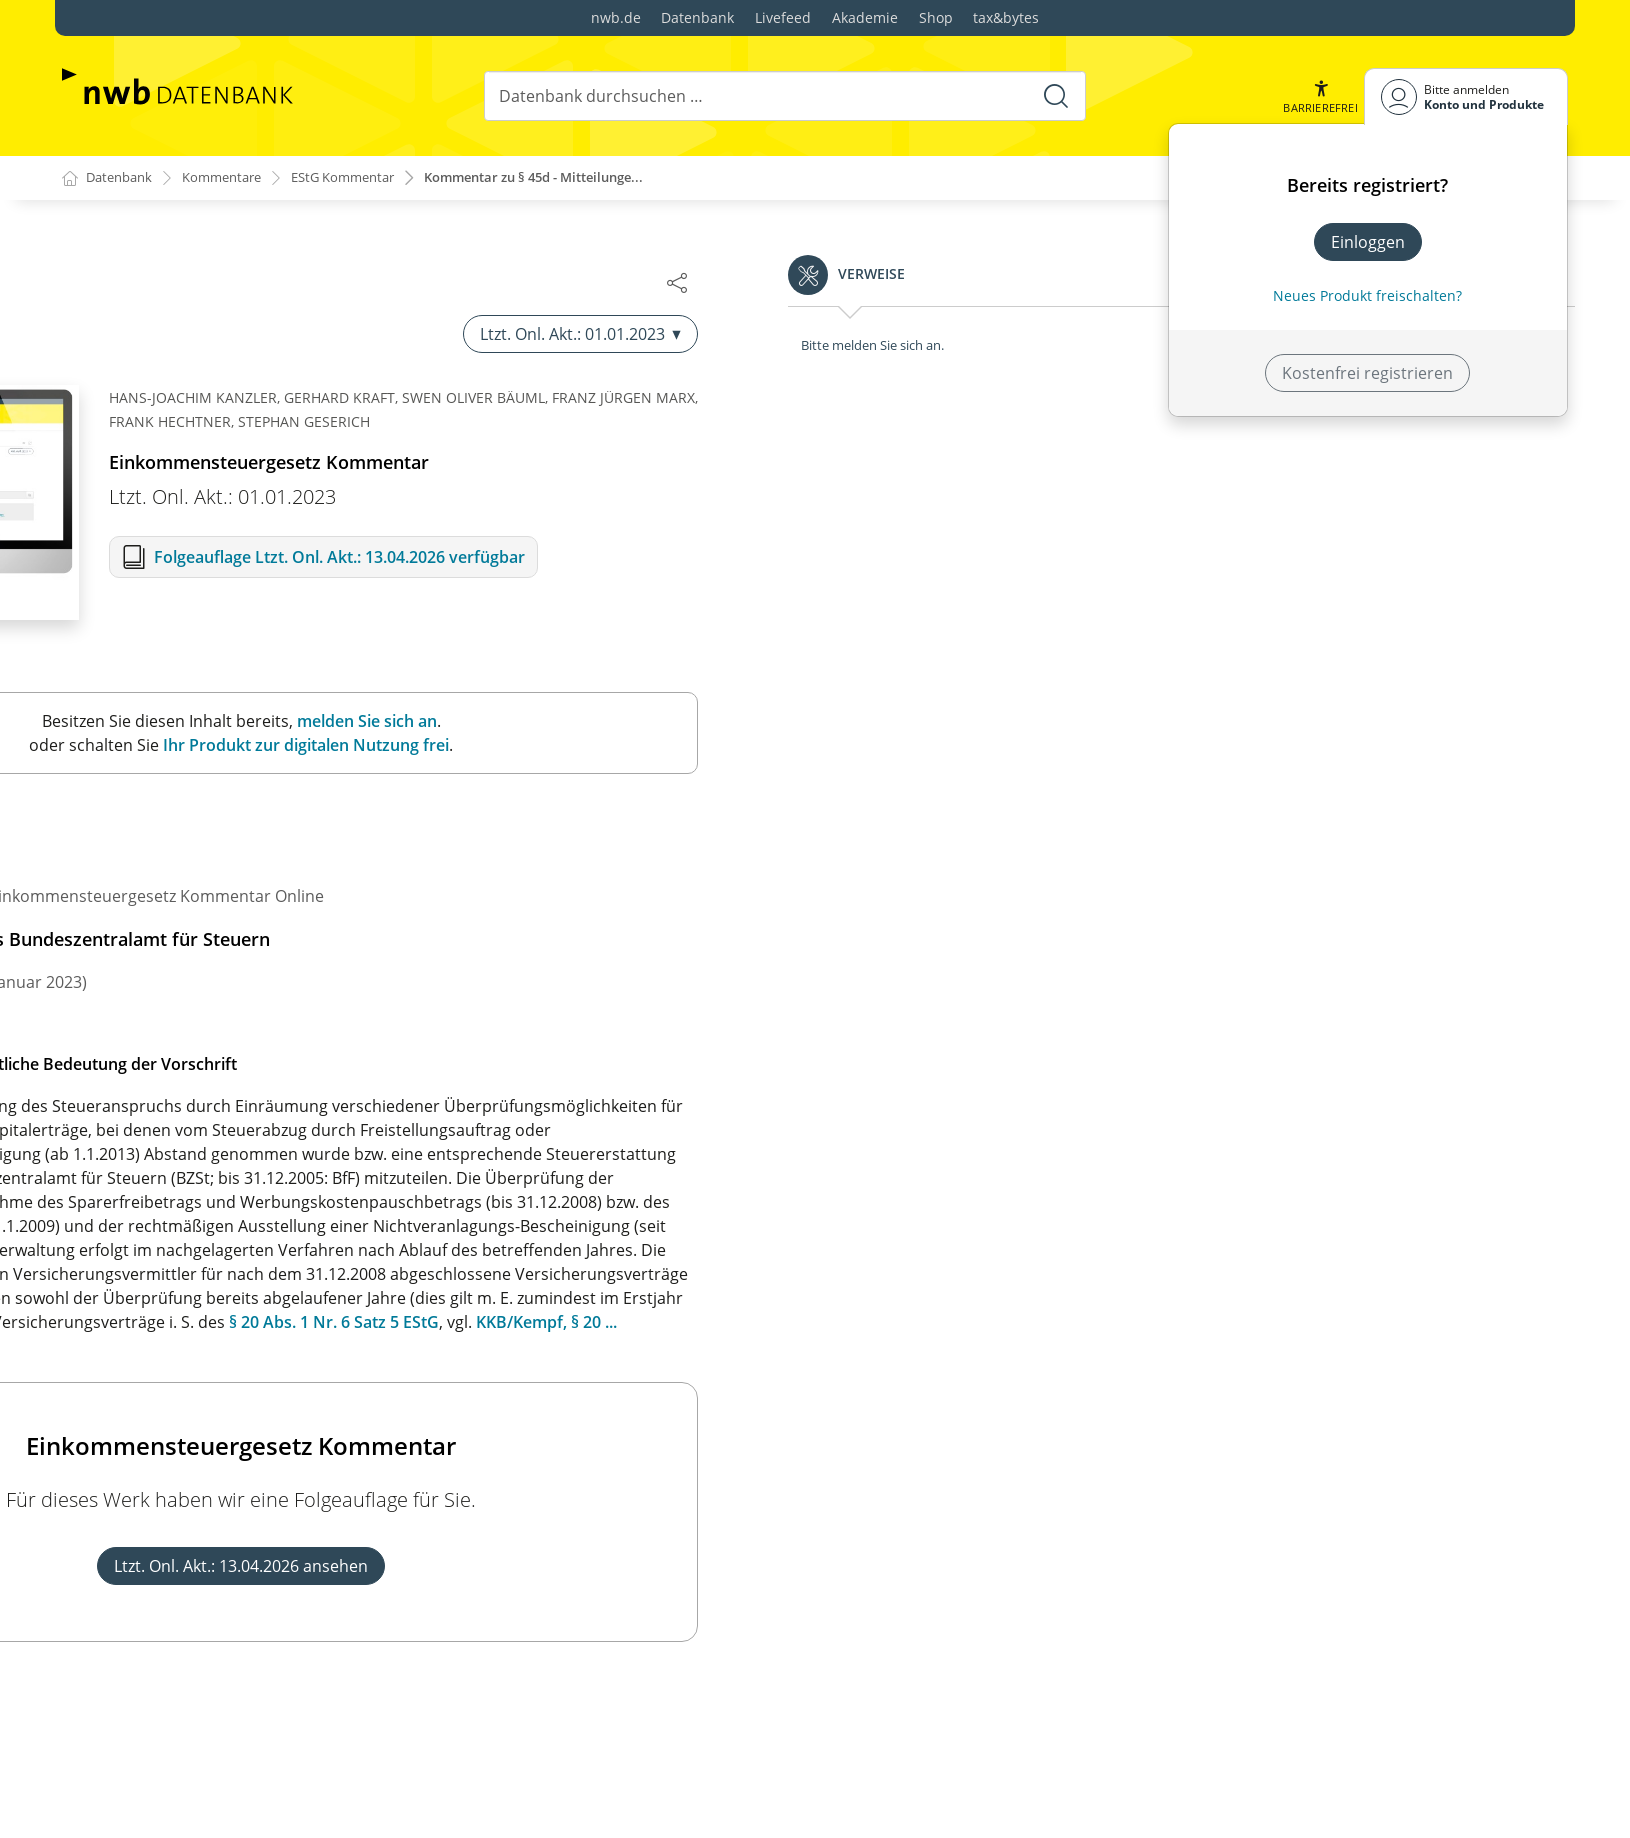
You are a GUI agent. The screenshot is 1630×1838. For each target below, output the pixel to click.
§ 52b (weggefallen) (149, 939)
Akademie (865, 17)
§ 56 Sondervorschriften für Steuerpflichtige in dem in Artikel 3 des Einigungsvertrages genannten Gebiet (277, 1151)
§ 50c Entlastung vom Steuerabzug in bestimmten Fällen (264, 255)
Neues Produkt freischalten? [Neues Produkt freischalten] (1367, 295)
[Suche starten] (1054, 96)
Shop (936, 17)
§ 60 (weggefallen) (144, 1387)
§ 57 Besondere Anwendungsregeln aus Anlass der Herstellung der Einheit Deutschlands (268, 1207)
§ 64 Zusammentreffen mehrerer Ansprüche (245, 1558)
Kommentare (232, 178)
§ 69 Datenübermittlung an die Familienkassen (252, 1742)
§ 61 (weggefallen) (144, 1419)
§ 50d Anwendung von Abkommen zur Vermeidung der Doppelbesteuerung (269, 311)
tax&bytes (1006, 17)
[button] (1319, 96)
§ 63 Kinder (120, 1526)
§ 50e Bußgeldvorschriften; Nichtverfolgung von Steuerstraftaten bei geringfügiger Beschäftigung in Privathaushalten (271, 379)
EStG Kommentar (363, 178)
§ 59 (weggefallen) (144, 1355)
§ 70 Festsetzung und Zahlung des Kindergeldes (256, 1774)
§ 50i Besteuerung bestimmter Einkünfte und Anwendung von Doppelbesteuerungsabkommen (264, 687)
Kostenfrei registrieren (1367, 373)
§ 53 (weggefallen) (144, 971)
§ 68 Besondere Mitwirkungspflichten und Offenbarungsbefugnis (234, 1698)
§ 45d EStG (694, 1107)
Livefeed (783, 17)
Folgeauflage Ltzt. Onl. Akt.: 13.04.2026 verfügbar (1209, 558)
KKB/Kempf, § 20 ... (1416, 1323)
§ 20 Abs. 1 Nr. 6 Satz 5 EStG (1204, 1323)
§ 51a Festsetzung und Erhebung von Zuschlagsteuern (216, 831)
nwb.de (616, 17)
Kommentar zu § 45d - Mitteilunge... (572, 178)
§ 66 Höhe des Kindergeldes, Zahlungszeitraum (254, 1622)
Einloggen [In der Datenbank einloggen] (1368, 242)
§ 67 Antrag (120, 1654)
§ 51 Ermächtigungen (157, 787)
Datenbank (697, 17)
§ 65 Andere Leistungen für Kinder (206, 1590)
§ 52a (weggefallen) (149, 907)
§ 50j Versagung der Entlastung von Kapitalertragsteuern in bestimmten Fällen (238, 743)
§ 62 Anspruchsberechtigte (179, 1494)
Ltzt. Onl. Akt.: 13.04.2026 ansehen (1111, 1567)
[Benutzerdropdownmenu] (1466, 96)
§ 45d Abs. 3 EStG (760, 1299)
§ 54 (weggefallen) (144, 1003)
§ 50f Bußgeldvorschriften (174, 435)
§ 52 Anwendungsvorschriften (190, 875)
